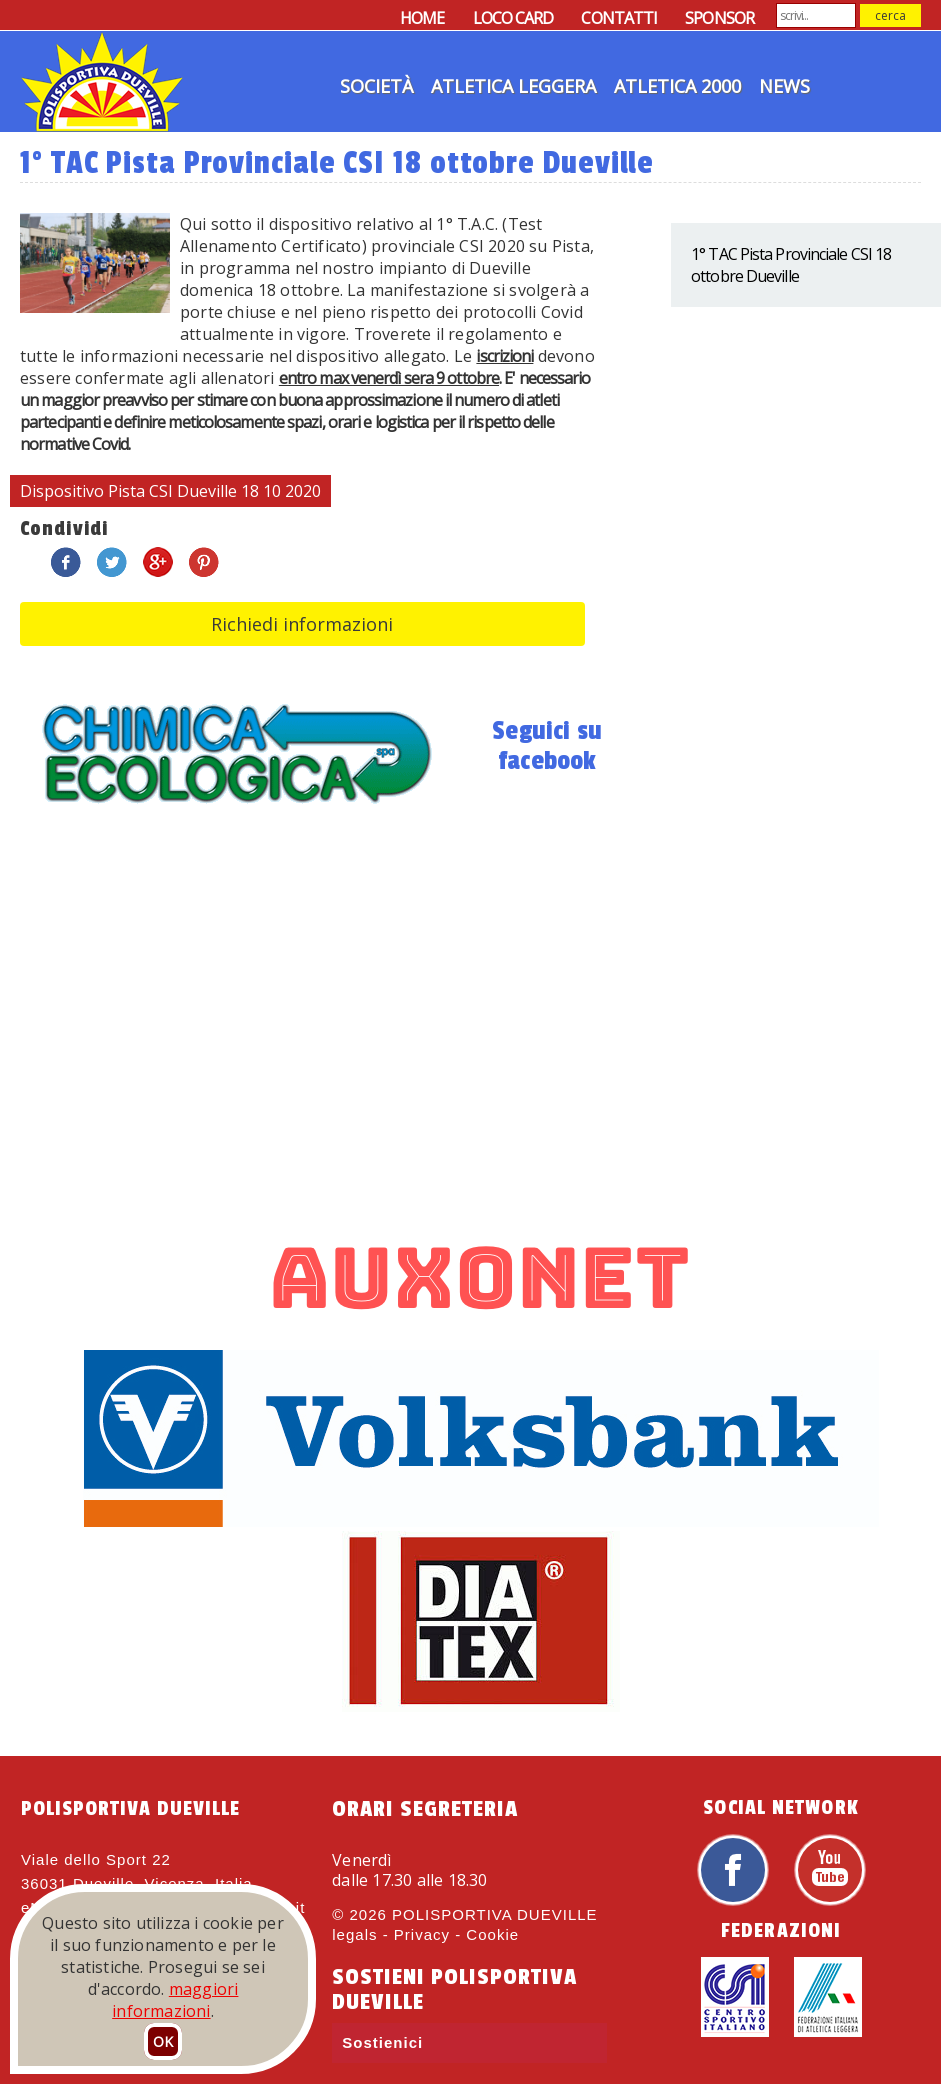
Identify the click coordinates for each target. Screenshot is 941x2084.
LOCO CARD (513, 18)
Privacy (422, 1934)
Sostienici (382, 2042)
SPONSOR (719, 18)
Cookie (492, 1934)
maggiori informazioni (175, 2000)
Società (376, 86)
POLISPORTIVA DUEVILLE (495, 1914)
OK (163, 2041)
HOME (422, 18)
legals (354, 1934)
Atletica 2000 (677, 86)
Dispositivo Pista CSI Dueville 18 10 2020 (170, 491)
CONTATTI (619, 18)
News (784, 86)
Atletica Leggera (513, 86)
